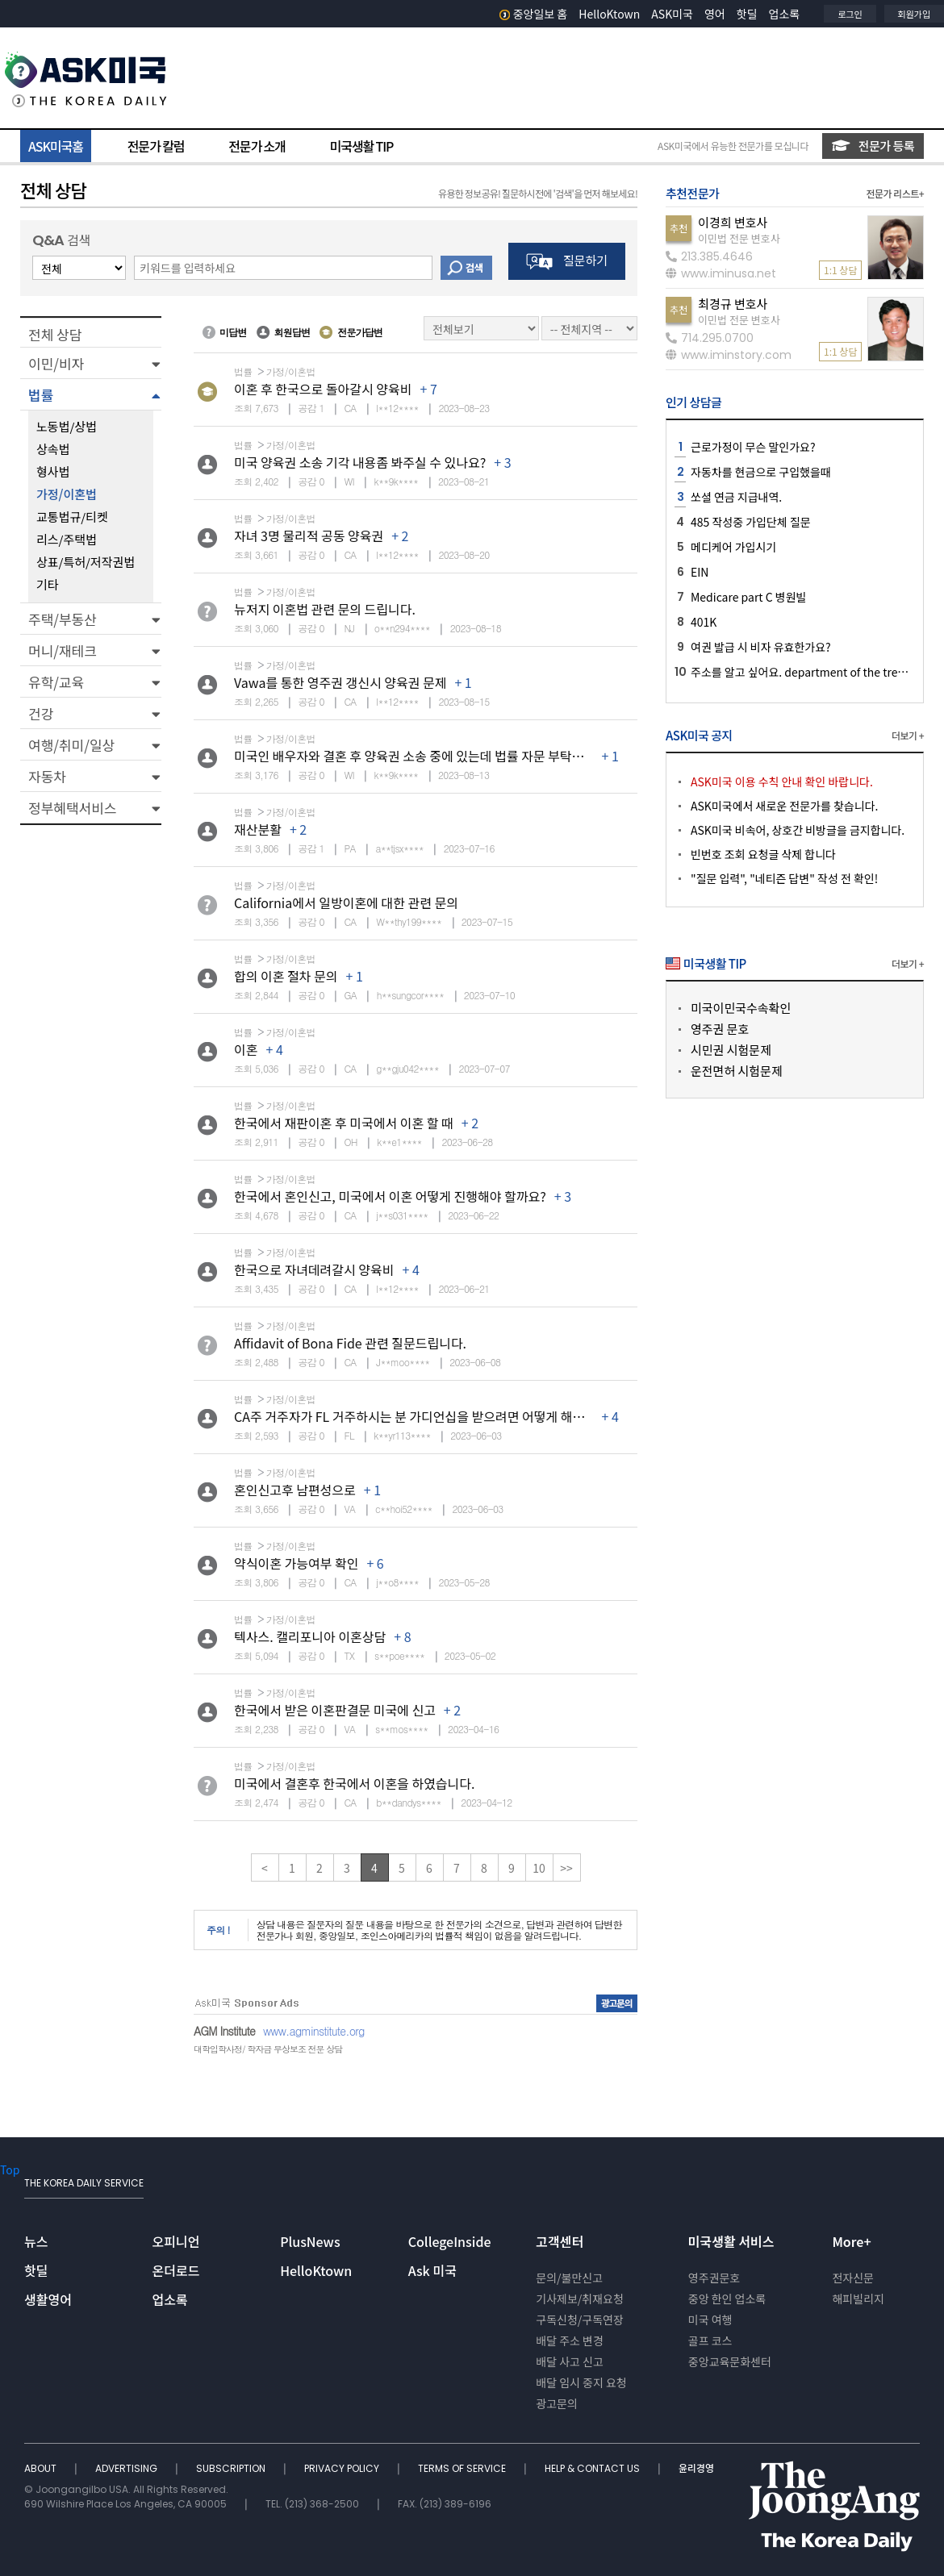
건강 (40, 713)
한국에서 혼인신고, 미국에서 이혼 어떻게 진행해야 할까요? (390, 1196)
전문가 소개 (256, 146)
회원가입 (914, 13)
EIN (699, 572)
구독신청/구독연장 (580, 2319)
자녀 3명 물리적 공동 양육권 (308, 535)
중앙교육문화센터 (729, 2361)
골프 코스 (710, 2340)
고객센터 (559, 2241)
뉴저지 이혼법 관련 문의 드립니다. (325, 609)
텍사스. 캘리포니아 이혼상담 (310, 1636)
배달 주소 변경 (570, 2340)
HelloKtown (609, 14)
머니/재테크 (62, 650)
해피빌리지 (857, 2298)
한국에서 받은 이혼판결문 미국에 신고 (335, 1709)
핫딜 (747, 14)
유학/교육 (56, 682)
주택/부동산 (62, 619)
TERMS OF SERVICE (463, 2468)
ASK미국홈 (55, 146)
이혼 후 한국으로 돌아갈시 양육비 (322, 388)
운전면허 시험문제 (737, 1070)
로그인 (849, 13)
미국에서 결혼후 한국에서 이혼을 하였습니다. (354, 1783)
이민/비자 (56, 363)
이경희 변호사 (732, 222)
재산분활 (258, 829)
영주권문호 (714, 2278)
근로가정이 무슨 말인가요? (753, 447)
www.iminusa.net (721, 273)
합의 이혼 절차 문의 (286, 976)
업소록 (784, 14)
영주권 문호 (720, 1028)
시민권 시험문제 (731, 1049)
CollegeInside (449, 2241)
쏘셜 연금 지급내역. (736, 497)
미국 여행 (710, 2319)
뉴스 (36, 2241)
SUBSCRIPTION (232, 2468)
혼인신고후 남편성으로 (295, 1489)
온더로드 (176, 2270)
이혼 (245, 1049)
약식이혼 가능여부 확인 (296, 1563)
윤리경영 (696, 2468)
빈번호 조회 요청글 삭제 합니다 (763, 854)
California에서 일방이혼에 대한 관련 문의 (346, 902)
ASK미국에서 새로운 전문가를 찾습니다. (784, 806)
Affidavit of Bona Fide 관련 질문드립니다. (350, 1343)
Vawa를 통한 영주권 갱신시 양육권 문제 (340, 682)
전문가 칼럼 (155, 146)
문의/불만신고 (569, 2278)
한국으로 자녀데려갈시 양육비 (314, 1269)
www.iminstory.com (729, 355)
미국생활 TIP (362, 146)
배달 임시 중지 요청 (581, 2382)
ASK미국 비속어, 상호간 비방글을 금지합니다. (797, 830)
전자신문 (853, 2278)
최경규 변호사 (732, 303)
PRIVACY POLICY (343, 2468)
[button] (90, 363)
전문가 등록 (873, 145)
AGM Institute (224, 2031)
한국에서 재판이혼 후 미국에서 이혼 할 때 (343, 1122)
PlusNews (310, 2241)
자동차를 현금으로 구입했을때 (761, 472)
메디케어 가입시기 (733, 547)
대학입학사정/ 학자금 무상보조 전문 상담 (268, 2049)
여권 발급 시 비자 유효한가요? (761, 647)
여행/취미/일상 (71, 745)
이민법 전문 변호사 (739, 238)
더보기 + (908, 735)
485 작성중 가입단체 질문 (751, 522)
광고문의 (557, 2403)
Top (9, 2169)
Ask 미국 (432, 2270)
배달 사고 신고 (570, 2361)
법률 (40, 395)
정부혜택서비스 (72, 808)
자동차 (47, 776)
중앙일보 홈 (533, 14)
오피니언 (176, 2241)
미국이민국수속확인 (741, 1007)
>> (566, 1868)
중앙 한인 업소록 (727, 2298)
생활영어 (48, 2299)
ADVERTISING (127, 2468)
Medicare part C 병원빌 (748, 597)
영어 (714, 14)
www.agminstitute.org (314, 2031)
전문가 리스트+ (895, 193)
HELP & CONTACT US (593, 2468)
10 (539, 1868)
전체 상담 (54, 334)
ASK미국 (672, 14)
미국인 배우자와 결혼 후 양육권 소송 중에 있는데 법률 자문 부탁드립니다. (428, 755)
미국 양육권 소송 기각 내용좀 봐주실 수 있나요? (360, 462)
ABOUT (41, 2468)
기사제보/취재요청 (580, 2298)
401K (703, 622)
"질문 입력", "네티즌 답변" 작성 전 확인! (784, 878)
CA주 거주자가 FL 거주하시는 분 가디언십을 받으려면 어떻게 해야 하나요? (431, 1416)
